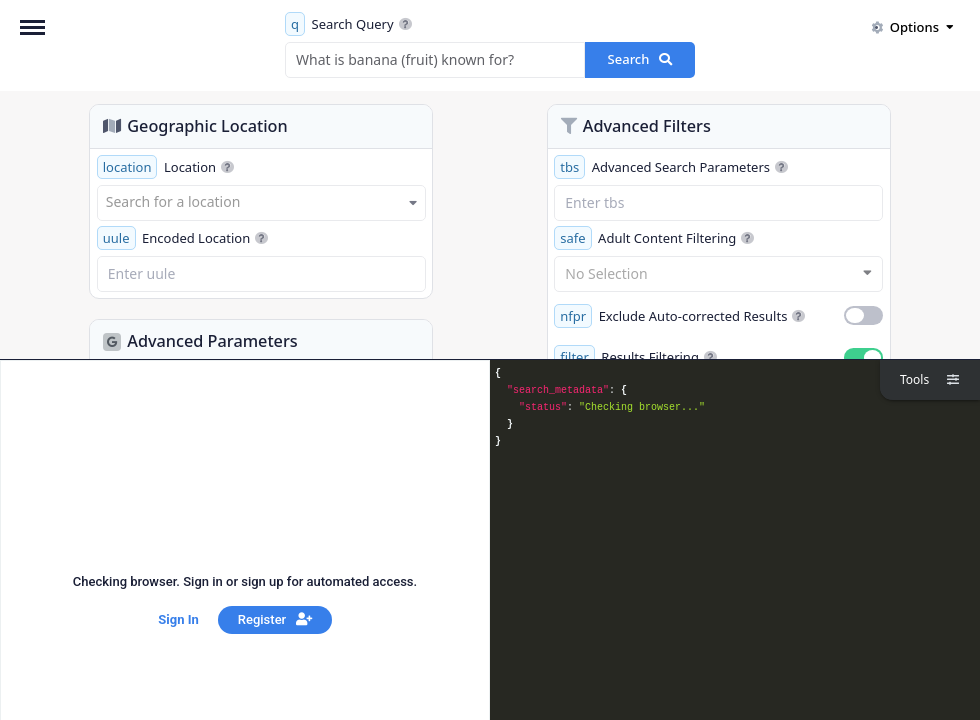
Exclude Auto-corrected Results (679, 316)
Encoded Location (183, 238)
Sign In (178, 619)
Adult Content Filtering (654, 238)
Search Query (348, 24)
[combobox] (261, 203)
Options (912, 27)
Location (165, 167)
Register (275, 619)
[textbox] (261, 202)
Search (640, 59)
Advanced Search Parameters (671, 167)
